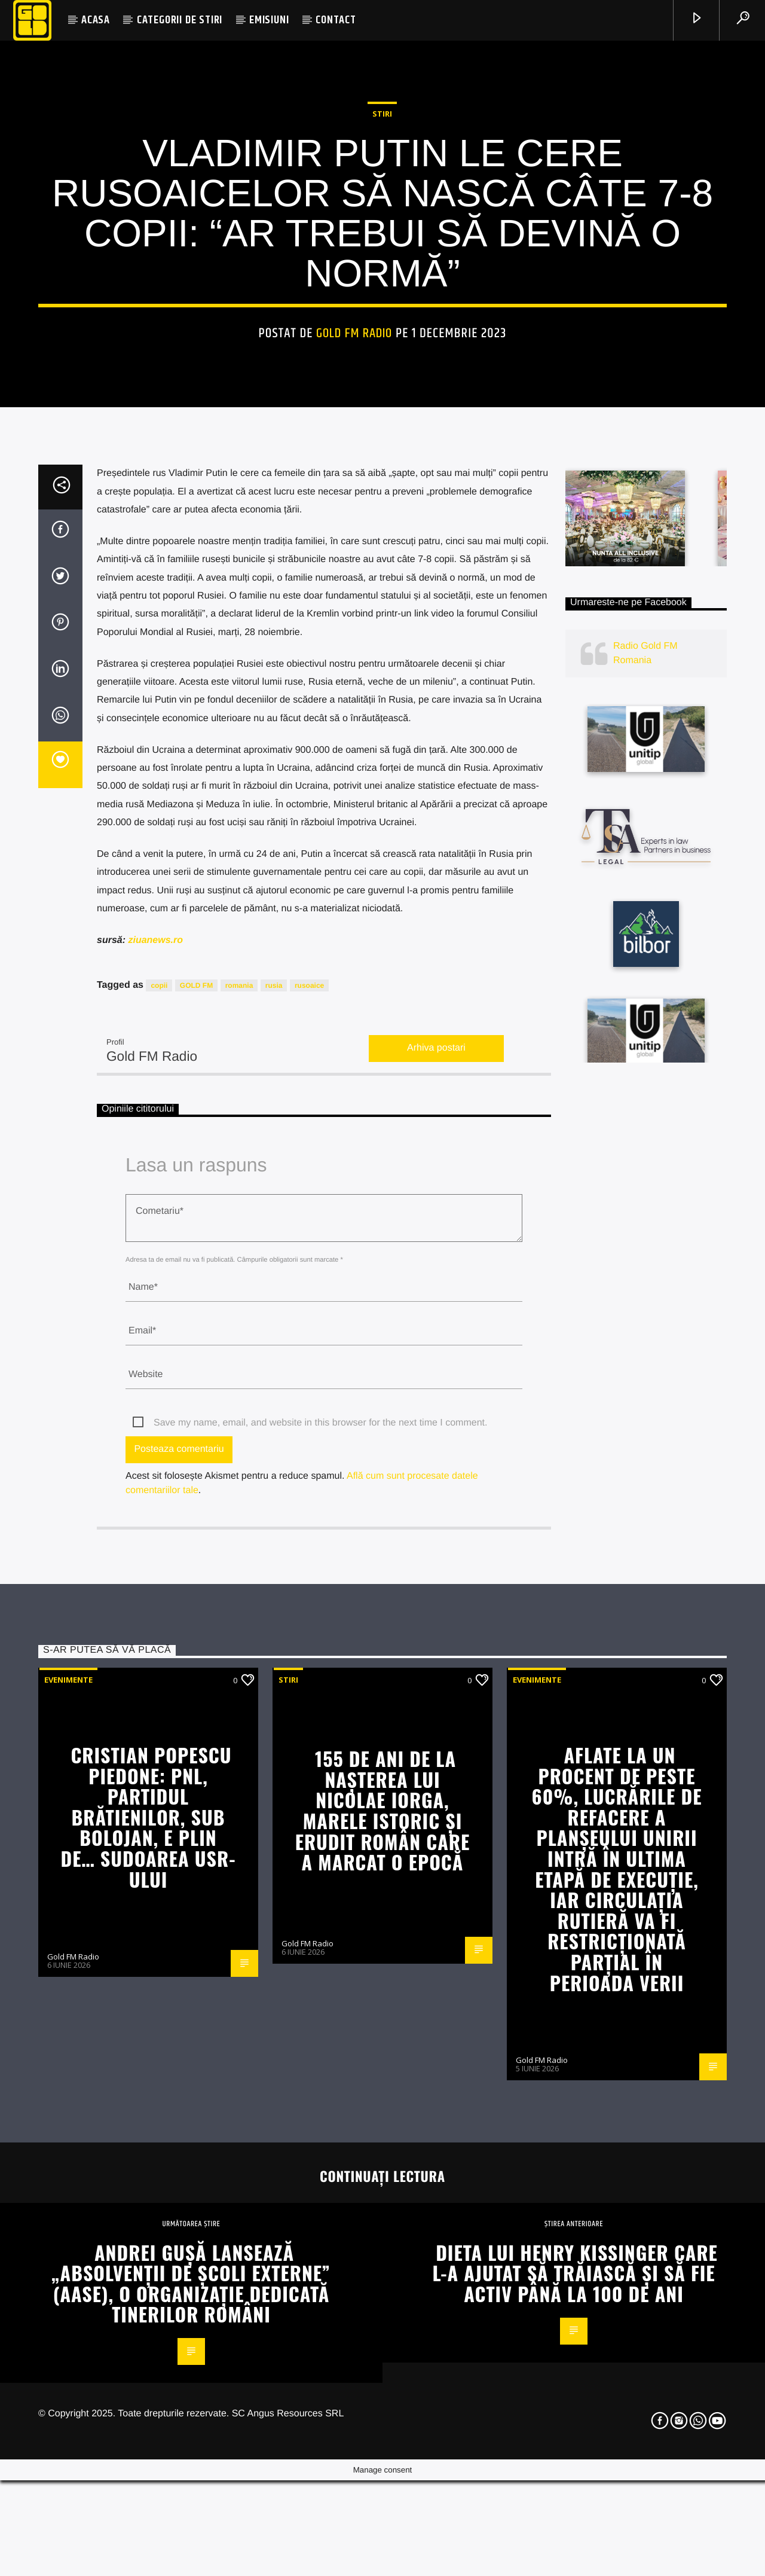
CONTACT (336, 20)
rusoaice (309, 1460)
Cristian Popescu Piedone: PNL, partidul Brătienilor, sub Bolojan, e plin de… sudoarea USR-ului (148, 2291)
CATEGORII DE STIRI (179, 20)
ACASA (95, 20)
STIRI (382, 330)
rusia (274, 1460)
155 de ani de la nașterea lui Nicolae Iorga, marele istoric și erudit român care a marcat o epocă (382, 2285)
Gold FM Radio (354, 549)
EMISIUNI (269, 20)
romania (239, 1460)
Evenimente (68, 2154)
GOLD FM (196, 1460)
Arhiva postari (436, 1523)
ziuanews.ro (155, 1415)
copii (159, 1460)
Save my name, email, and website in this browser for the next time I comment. (320, 1898)
